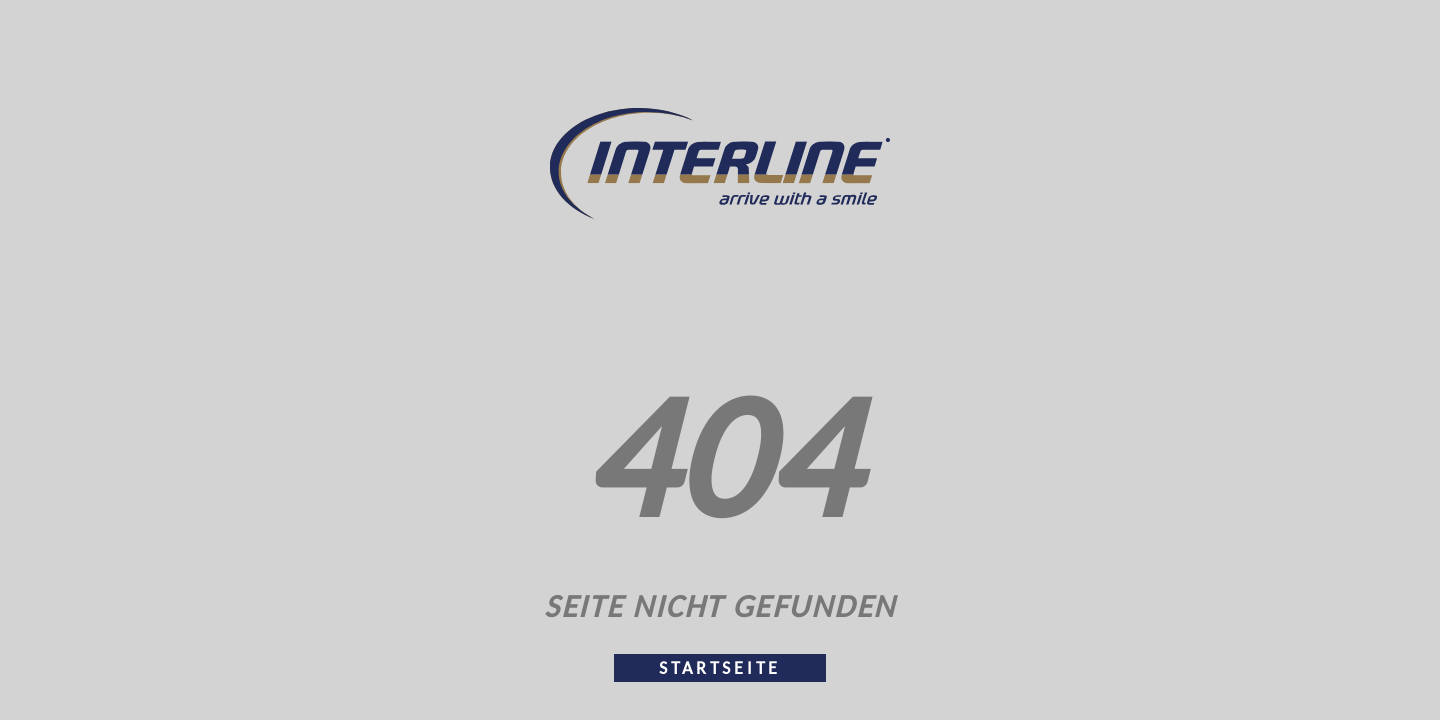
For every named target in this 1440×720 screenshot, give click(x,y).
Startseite (720, 668)
